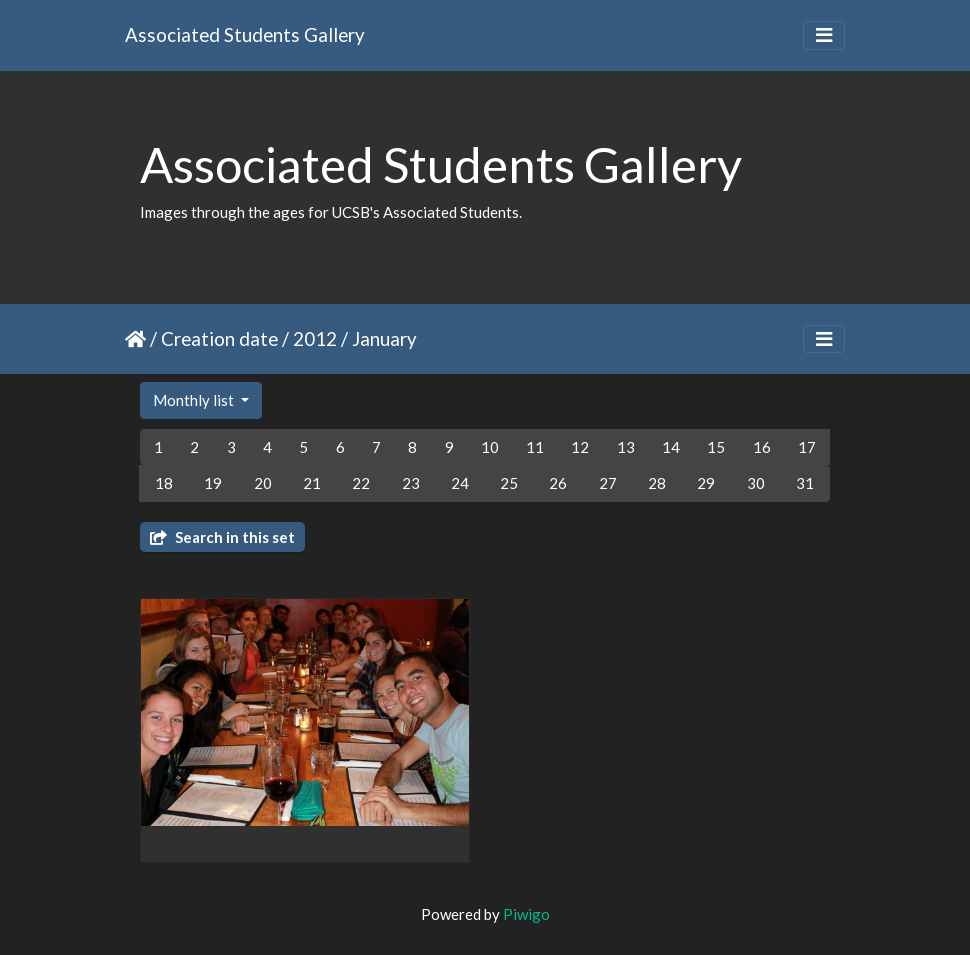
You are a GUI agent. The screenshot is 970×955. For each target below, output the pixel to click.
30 (756, 483)
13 (626, 447)
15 (716, 447)
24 (460, 483)
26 (558, 483)
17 (807, 447)
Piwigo (526, 914)
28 (657, 483)
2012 (315, 338)
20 (263, 483)
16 (762, 447)
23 (411, 483)
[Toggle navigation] (824, 35)
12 (580, 447)
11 (535, 447)
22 (361, 483)
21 (312, 483)
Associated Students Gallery (245, 34)
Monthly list (195, 400)
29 (706, 483)
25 (509, 483)
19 (213, 483)
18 (164, 483)
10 (490, 447)
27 (608, 483)
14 (671, 447)
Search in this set (222, 537)
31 (805, 483)
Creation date (219, 338)
